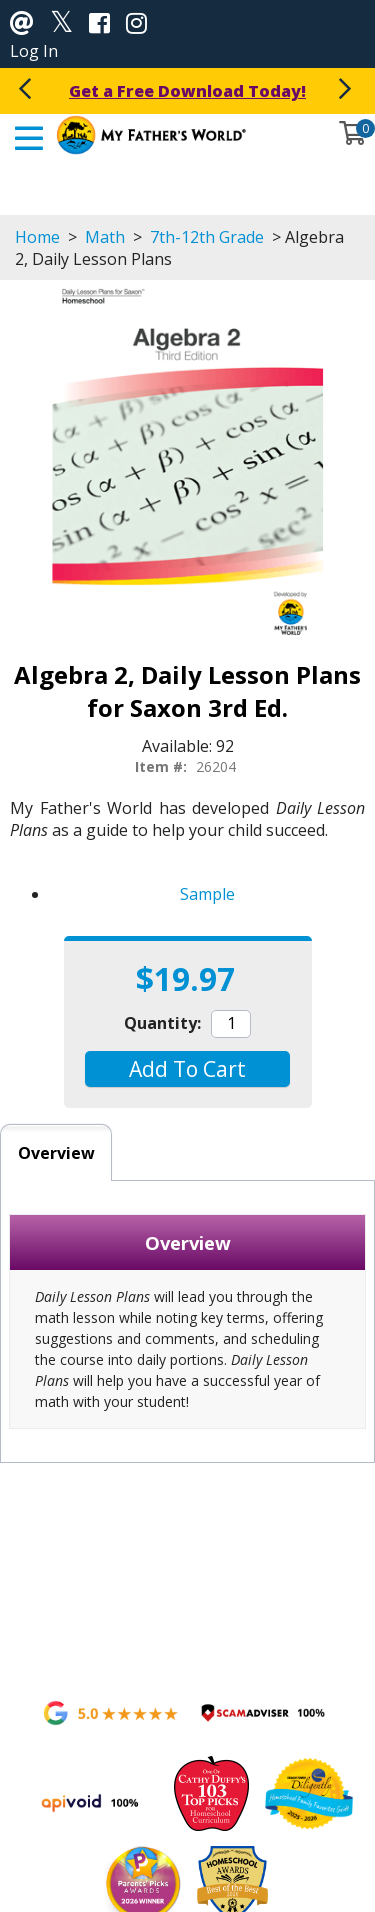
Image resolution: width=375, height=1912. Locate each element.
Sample (207, 894)
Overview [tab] (56, 1153)
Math (105, 237)
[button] (187, 1069)
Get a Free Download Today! (187, 91)
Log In (34, 51)
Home (37, 237)
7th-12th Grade (207, 237)
